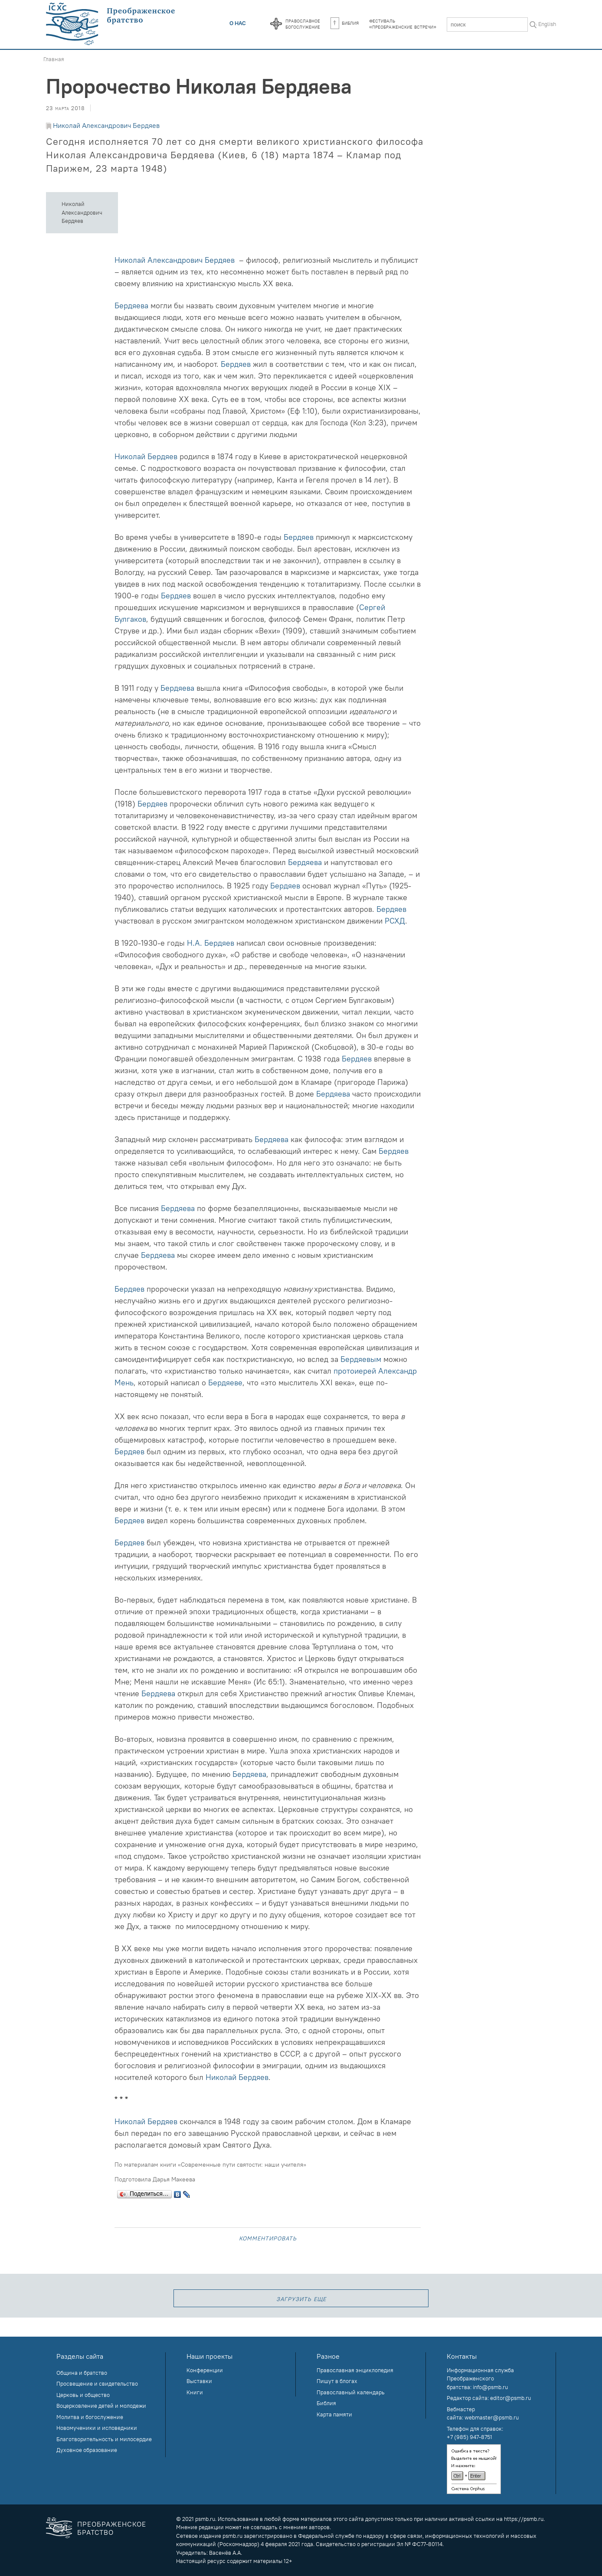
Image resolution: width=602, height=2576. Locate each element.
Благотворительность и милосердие (104, 2439)
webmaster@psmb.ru (492, 2417)
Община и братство (81, 2372)
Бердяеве (225, 1383)
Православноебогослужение (302, 23)
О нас (237, 23)
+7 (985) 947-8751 (469, 2436)
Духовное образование (86, 2449)
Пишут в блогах (337, 2380)
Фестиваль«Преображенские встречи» (402, 23)
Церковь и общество (83, 2394)
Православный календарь (351, 2392)
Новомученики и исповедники (96, 2427)
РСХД (395, 921)
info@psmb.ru (490, 2386)
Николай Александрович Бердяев (106, 125)
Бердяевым (360, 1359)
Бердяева (131, 305)
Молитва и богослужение (89, 2416)
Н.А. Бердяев (210, 943)
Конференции (204, 2370)
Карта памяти (334, 2414)
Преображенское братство (111, 2528)
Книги (194, 2392)
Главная (53, 59)
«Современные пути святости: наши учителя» (242, 2164)
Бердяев (236, 364)
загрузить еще (301, 2298)
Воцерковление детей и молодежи (101, 2405)
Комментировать (268, 2238)
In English (544, 23)
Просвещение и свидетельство (97, 2383)
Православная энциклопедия (355, 2370)
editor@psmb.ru (510, 2397)
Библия (344, 22)
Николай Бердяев (146, 456)
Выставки (199, 2380)
